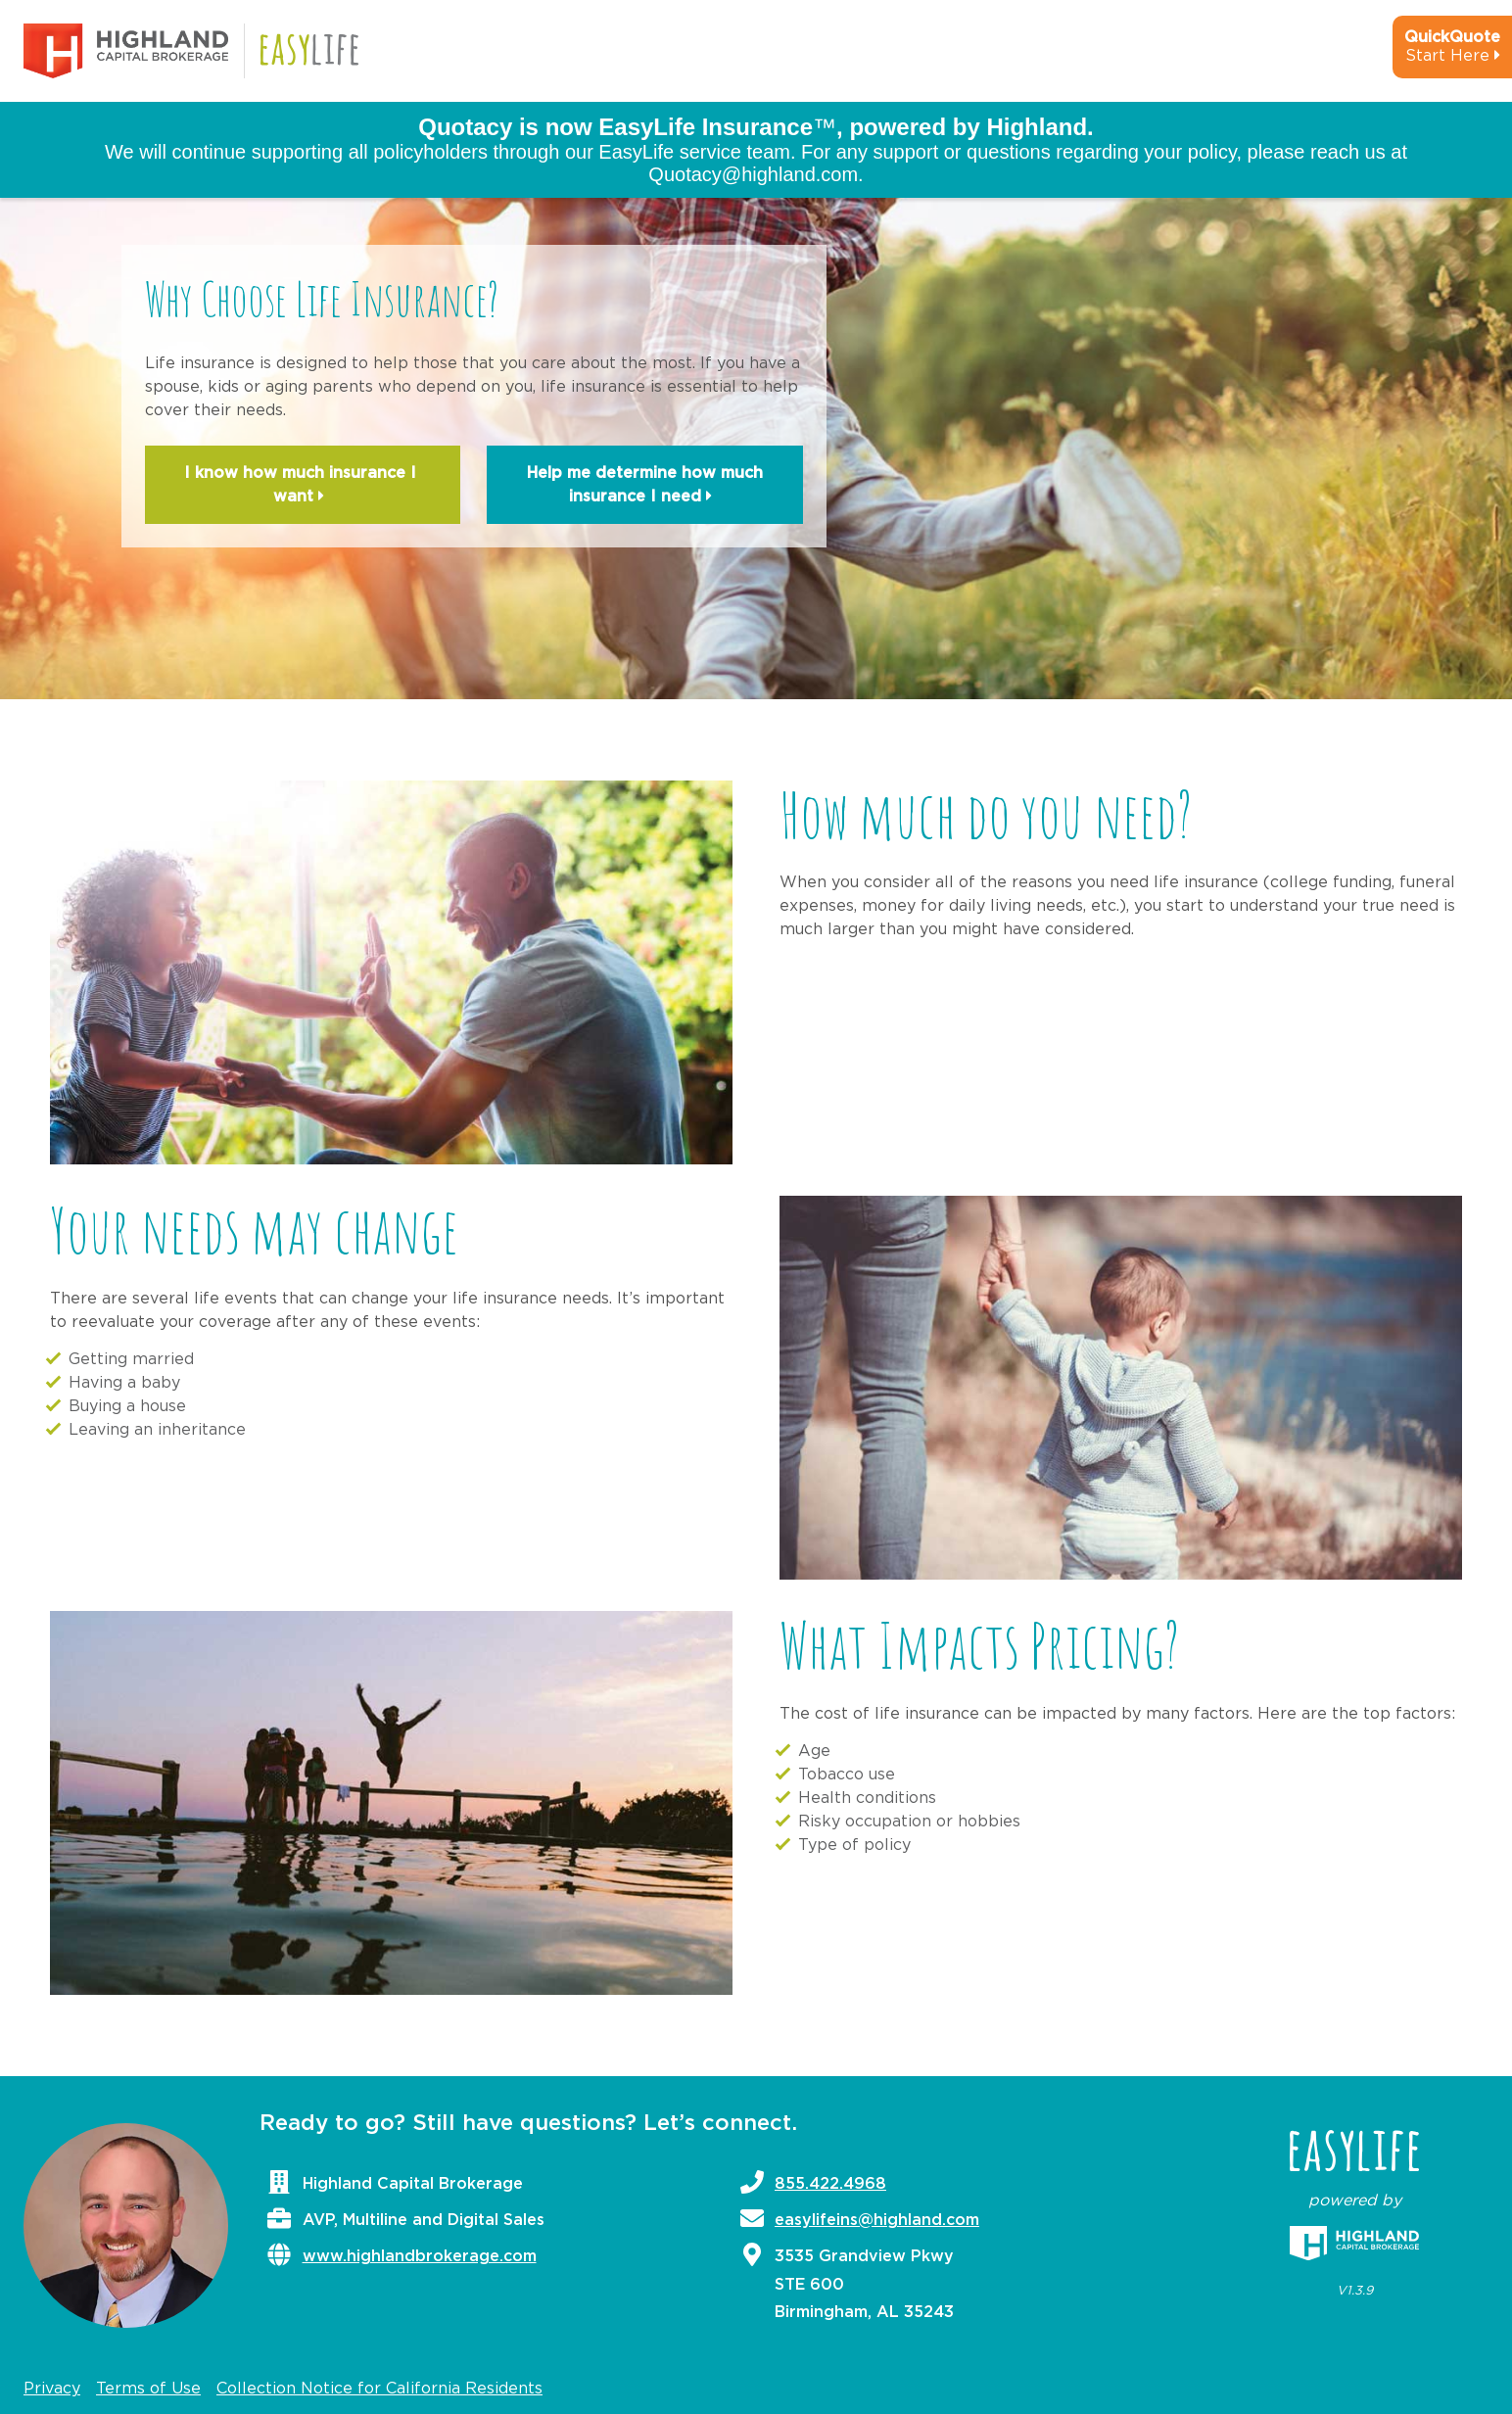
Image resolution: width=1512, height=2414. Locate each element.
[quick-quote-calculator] (1426, 55)
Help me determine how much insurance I (645, 486)
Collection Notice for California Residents (379, 2388)
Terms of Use (148, 2388)
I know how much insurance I (302, 486)
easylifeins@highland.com (877, 2220)
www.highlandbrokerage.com (420, 2256)
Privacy (52, 2388)
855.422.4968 (830, 2184)
